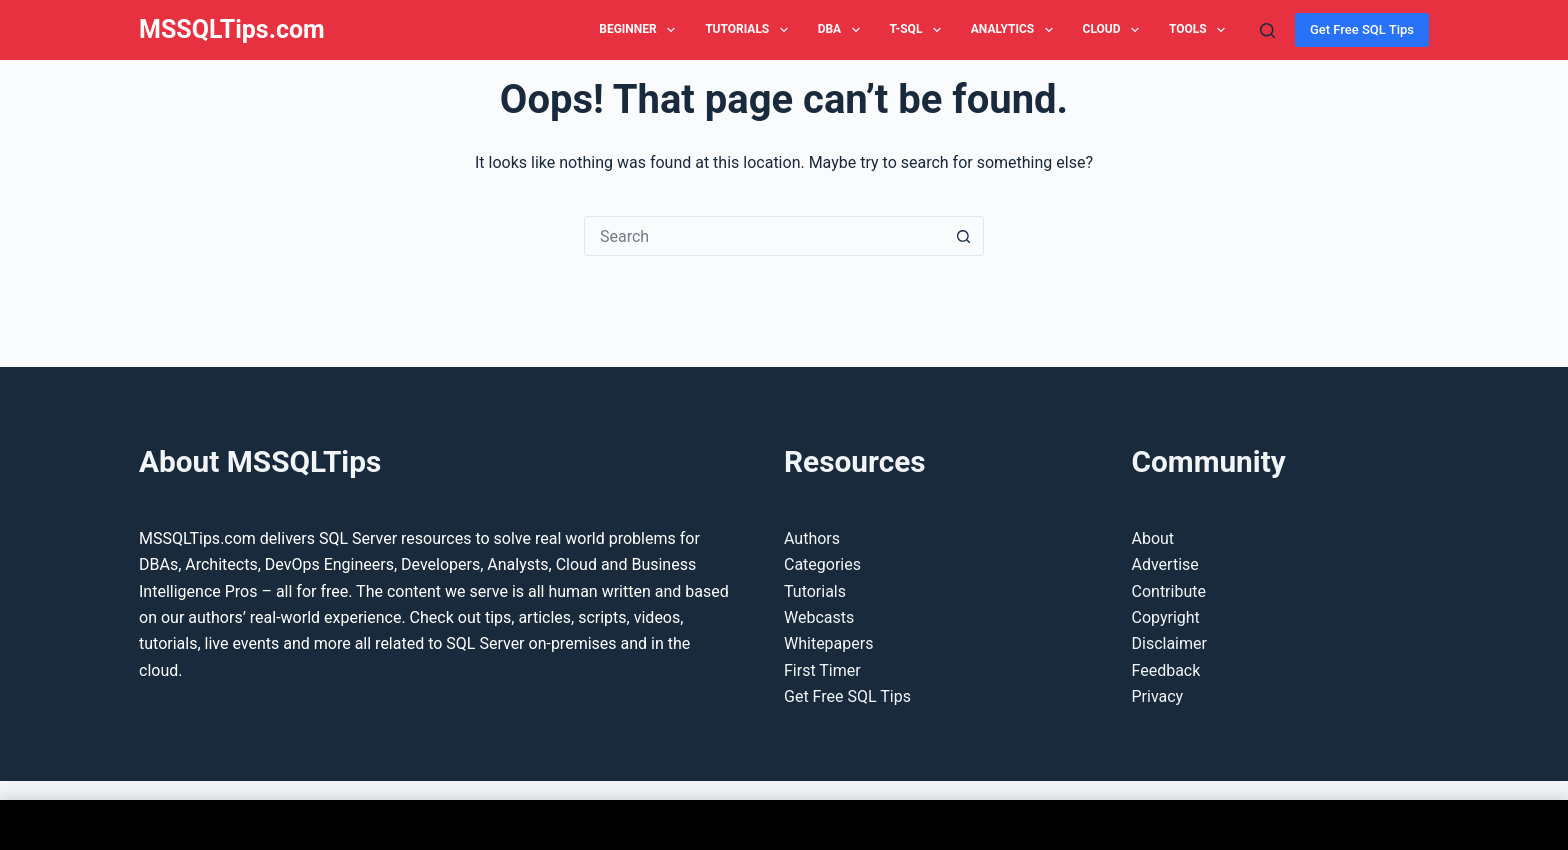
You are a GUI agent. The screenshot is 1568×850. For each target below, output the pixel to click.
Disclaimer (1169, 643)
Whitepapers (828, 643)
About (1153, 538)
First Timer (822, 670)
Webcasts (819, 617)
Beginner (641, 30)
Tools (1201, 30)
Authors (812, 538)
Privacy (1158, 696)
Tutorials (750, 30)
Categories (822, 564)
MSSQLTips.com (232, 29)
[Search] (1267, 30)
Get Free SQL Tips (1362, 29)
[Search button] (964, 236)
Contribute (1169, 591)
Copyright (1166, 617)
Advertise (1165, 564)
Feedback (1166, 670)
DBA (843, 30)
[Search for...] (764, 236)
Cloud (1115, 30)
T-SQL (919, 30)
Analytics (1016, 30)
